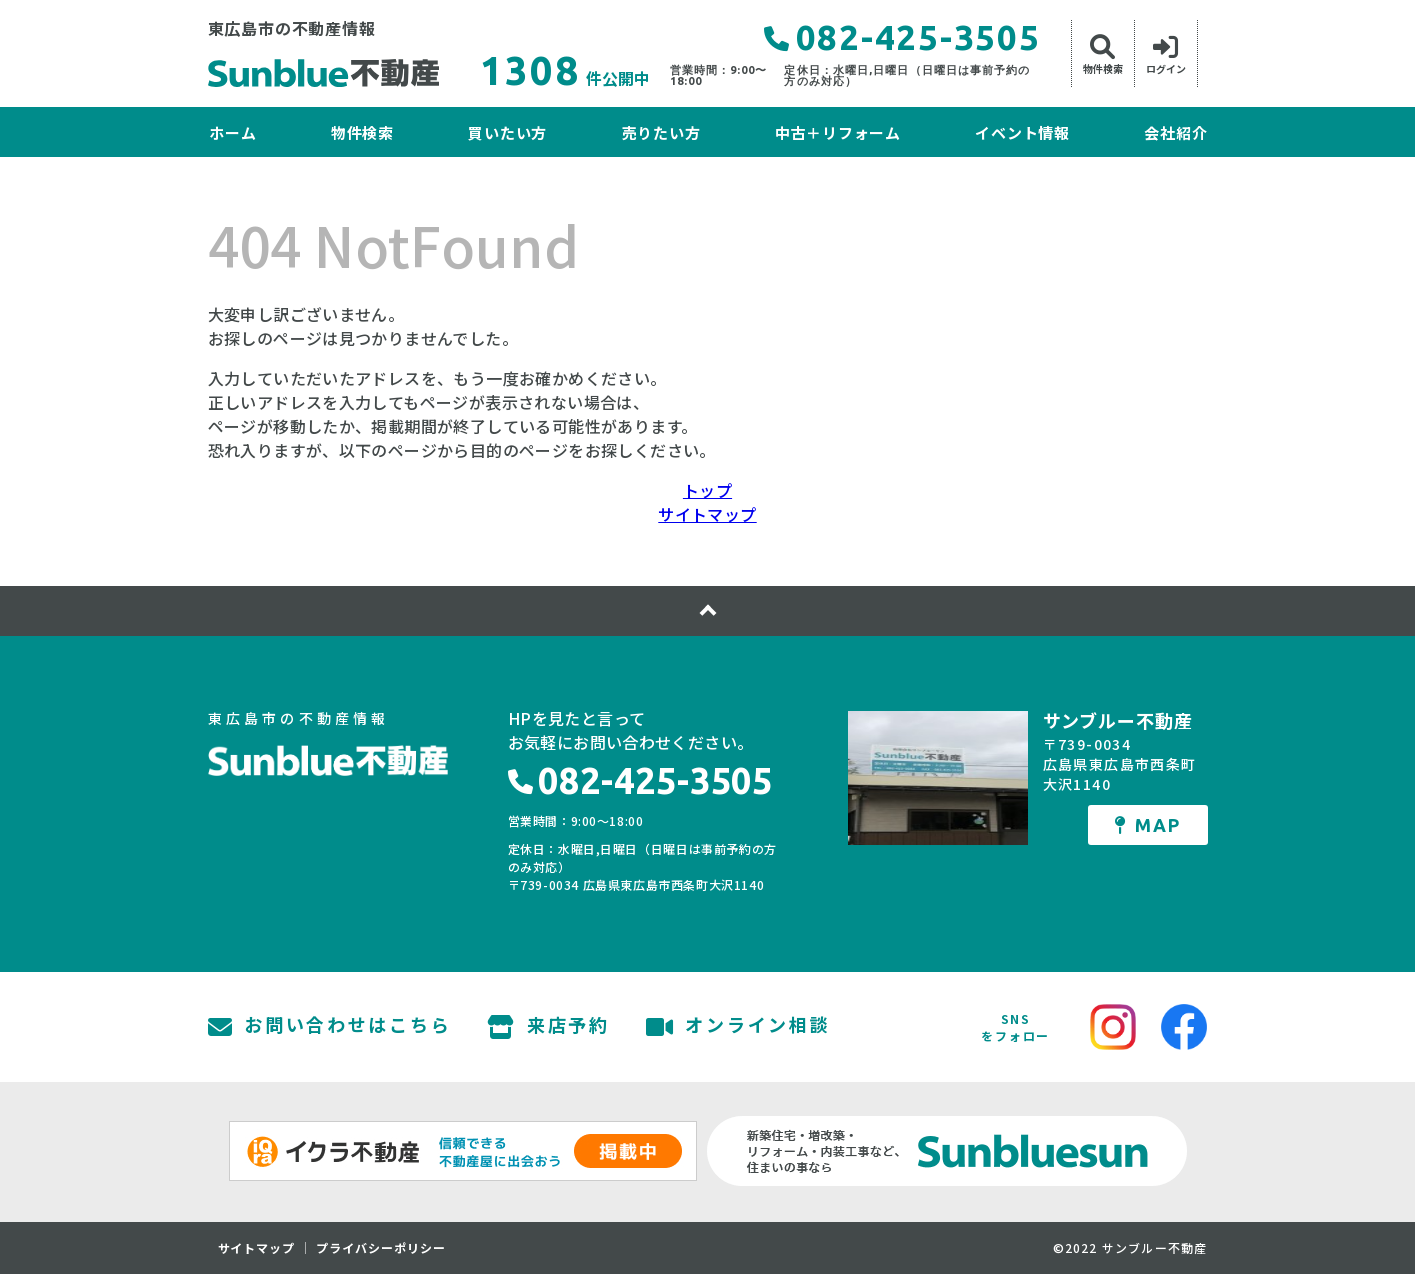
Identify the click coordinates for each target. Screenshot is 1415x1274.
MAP (1147, 825)
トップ (707, 490)
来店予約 (548, 1027)
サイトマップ (707, 514)
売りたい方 (661, 132)
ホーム (232, 132)
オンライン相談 (738, 1027)
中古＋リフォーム (838, 132)
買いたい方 (507, 132)
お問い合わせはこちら (330, 1027)
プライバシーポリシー (381, 1248)
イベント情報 (1022, 132)
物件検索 (362, 132)
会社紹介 (1175, 132)
